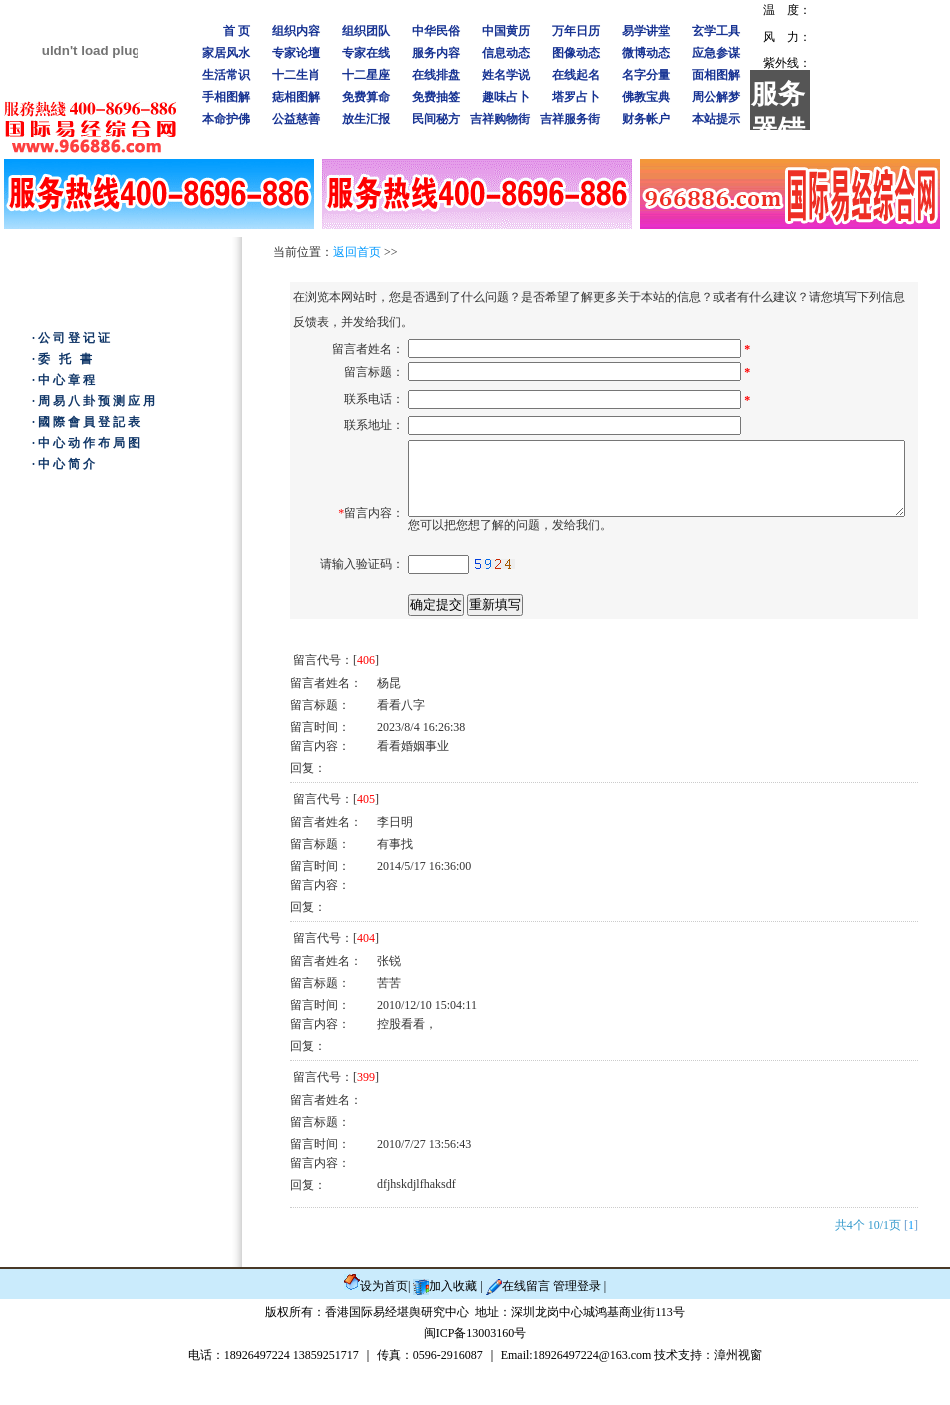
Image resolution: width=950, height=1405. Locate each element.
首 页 (236, 31)
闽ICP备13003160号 (475, 1370)
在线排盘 (436, 75)
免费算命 (366, 97)
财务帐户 (646, 119)
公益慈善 (296, 119)
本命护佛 (226, 119)
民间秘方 (436, 119)
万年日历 (576, 31)
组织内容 (296, 31)
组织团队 (366, 31)
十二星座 (366, 75)
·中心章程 (65, 380)
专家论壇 (296, 53)
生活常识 (226, 75)
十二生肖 (296, 75)
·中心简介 (65, 464)
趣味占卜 (506, 97)
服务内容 (436, 53)
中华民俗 (436, 31)
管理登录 (578, 1323)
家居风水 (226, 53)
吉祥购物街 (500, 119)
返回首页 (357, 252)
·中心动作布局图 (87, 443)
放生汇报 (366, 119)
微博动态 (646, 53)
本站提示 (716, 119)
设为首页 (384, 1323)
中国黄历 (506, 31)
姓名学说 (506, 75)
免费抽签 (436, 97)
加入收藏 (453, 1323)
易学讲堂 (646, 31)
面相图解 (716, 75)
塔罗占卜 (576, 97)
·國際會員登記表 (87, 422)
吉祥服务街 (570, 119)
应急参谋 (716, 53)
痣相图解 (296, 97)
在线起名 (576, 75)
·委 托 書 (63, 359)
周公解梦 (716, 97)
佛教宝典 (646, 97)
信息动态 (506, 53)
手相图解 (226, 97)
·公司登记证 (72, 338)
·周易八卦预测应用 (95, 401)
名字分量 (646, 75)
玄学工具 (716, 31)
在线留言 (527, 1323)
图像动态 (576, 53)
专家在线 (366, 53)
